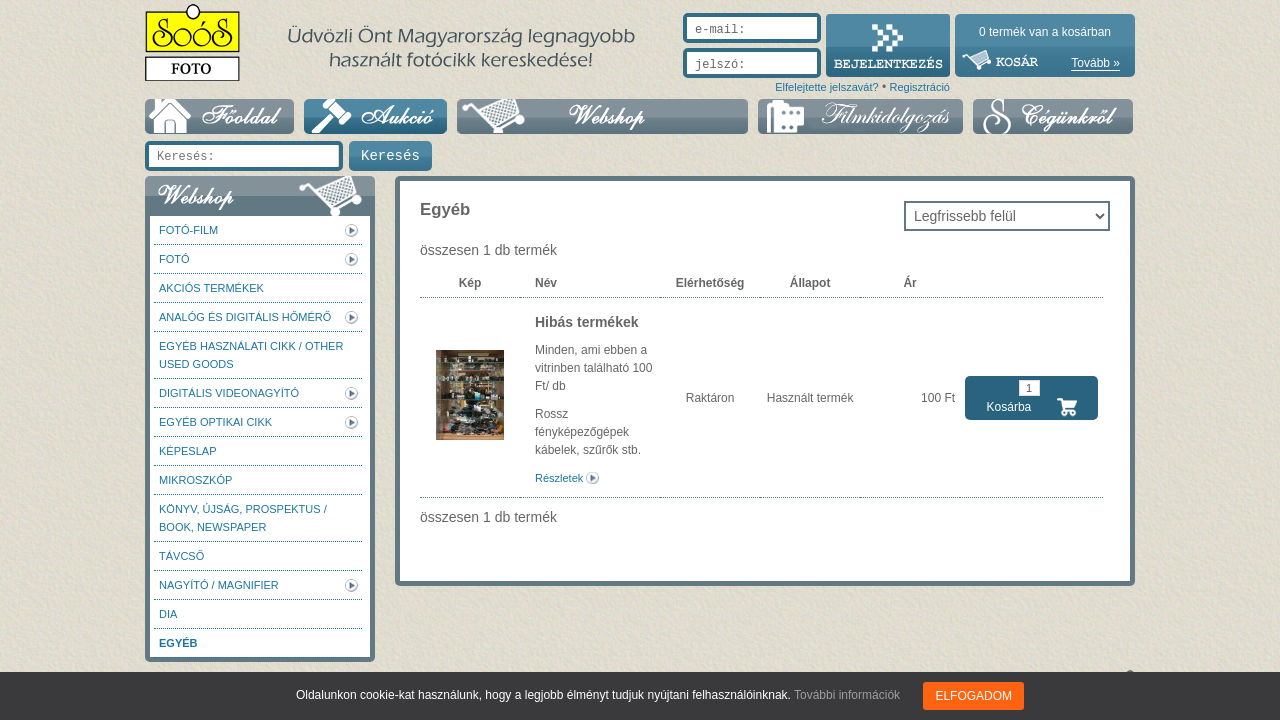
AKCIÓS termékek (211, 288)
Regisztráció (919, 87)
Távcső (181, 556)
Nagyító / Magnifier (219, 585)
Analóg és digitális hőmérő (245, 317)
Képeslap (187, 451)
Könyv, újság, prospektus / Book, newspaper (243, 518)
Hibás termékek (587, 322)
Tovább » (1095, 63)
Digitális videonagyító (229, 393)
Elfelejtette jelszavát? (826, 87)
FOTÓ (174, 259)
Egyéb (178, 643)
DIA (168, 614)
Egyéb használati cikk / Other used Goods (251, 355)
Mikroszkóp (195, 480)
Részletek (559, 478)
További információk (847, 695)
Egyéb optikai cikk (215, 422)
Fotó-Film (188, 230)
